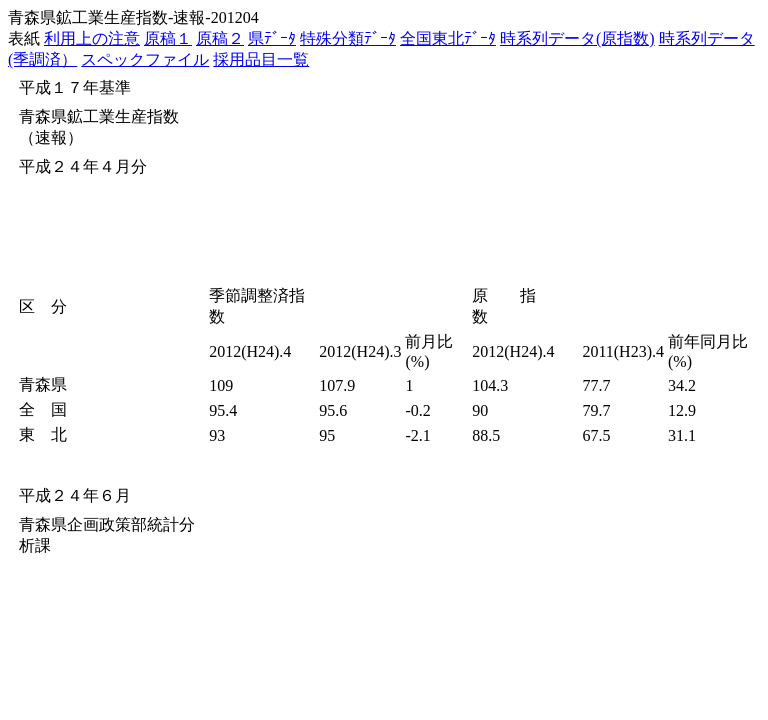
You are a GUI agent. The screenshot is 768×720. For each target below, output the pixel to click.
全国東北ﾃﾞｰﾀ (448, 38)
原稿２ (220, 38)
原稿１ (168, 38)
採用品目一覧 (261, 59)
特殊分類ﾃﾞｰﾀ (348, 38)
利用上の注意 (92, 38)
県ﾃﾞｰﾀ (272, 38)
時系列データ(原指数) (577, 38)
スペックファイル (145, 59)
